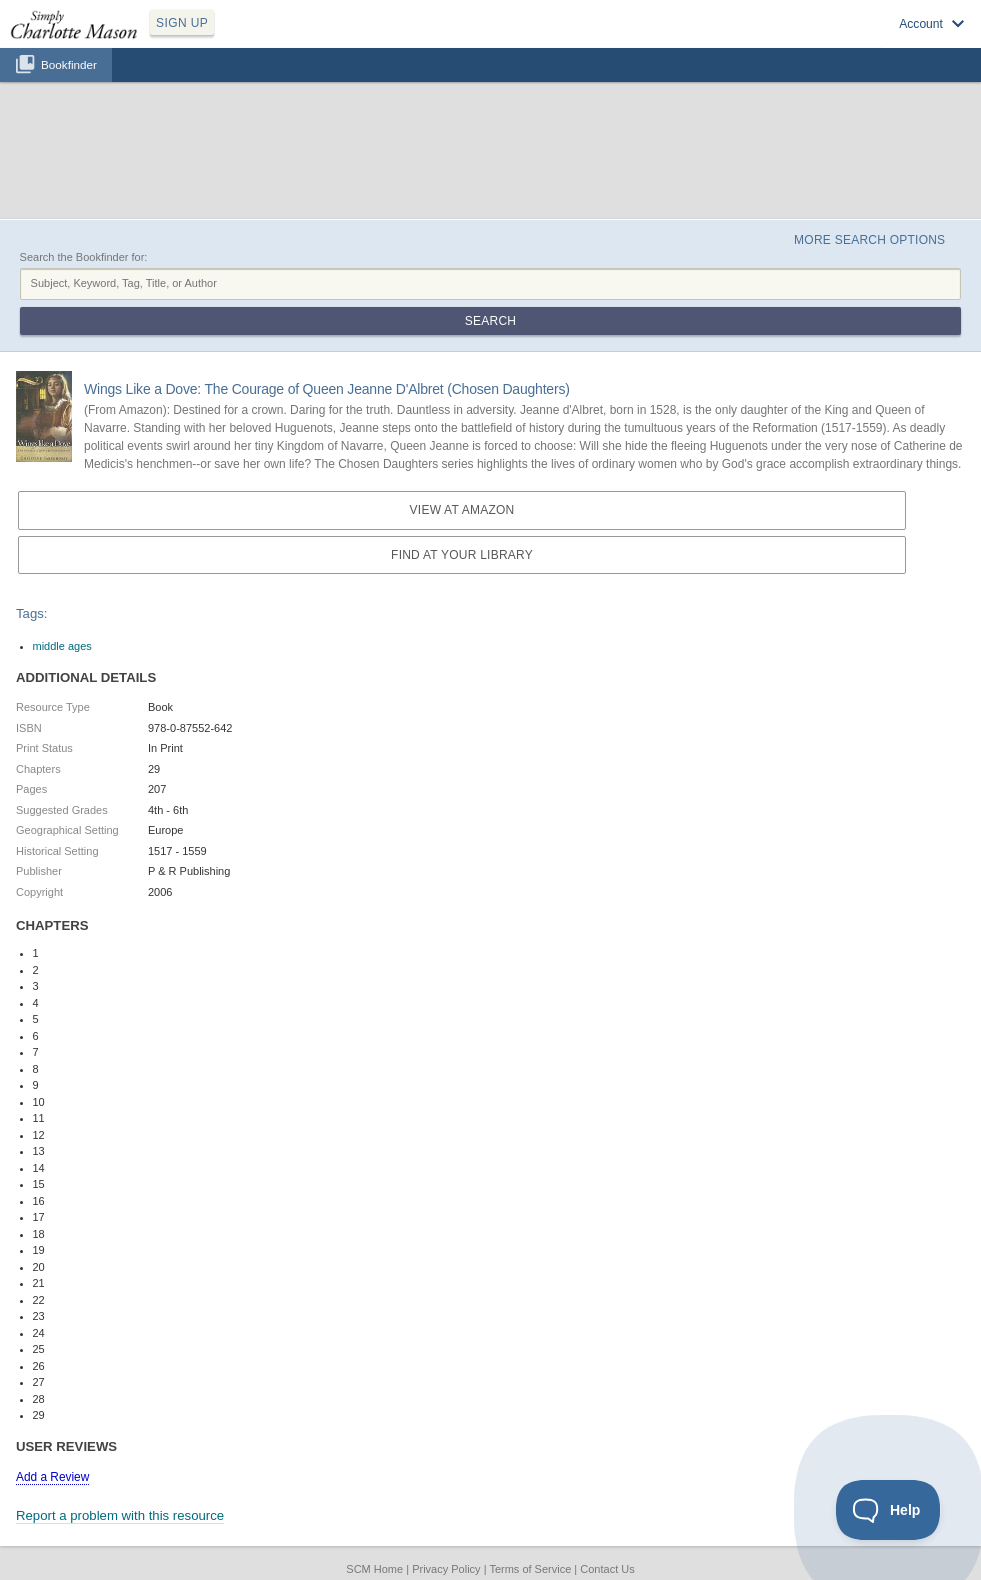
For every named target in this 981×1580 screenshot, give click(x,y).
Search (490, 321)
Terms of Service (530, 1569)
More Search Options (869, 240)
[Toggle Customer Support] (888, 1510)
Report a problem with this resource (120, 1515)
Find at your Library (462, 555)
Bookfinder (69, 64)
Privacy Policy (446, 1569)
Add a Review (52, 1477)
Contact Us (607, 1569)
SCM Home (374, 1569)
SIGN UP (182, 23)
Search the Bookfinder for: (84, 257)
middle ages (62, 646)
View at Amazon (462, 510)
